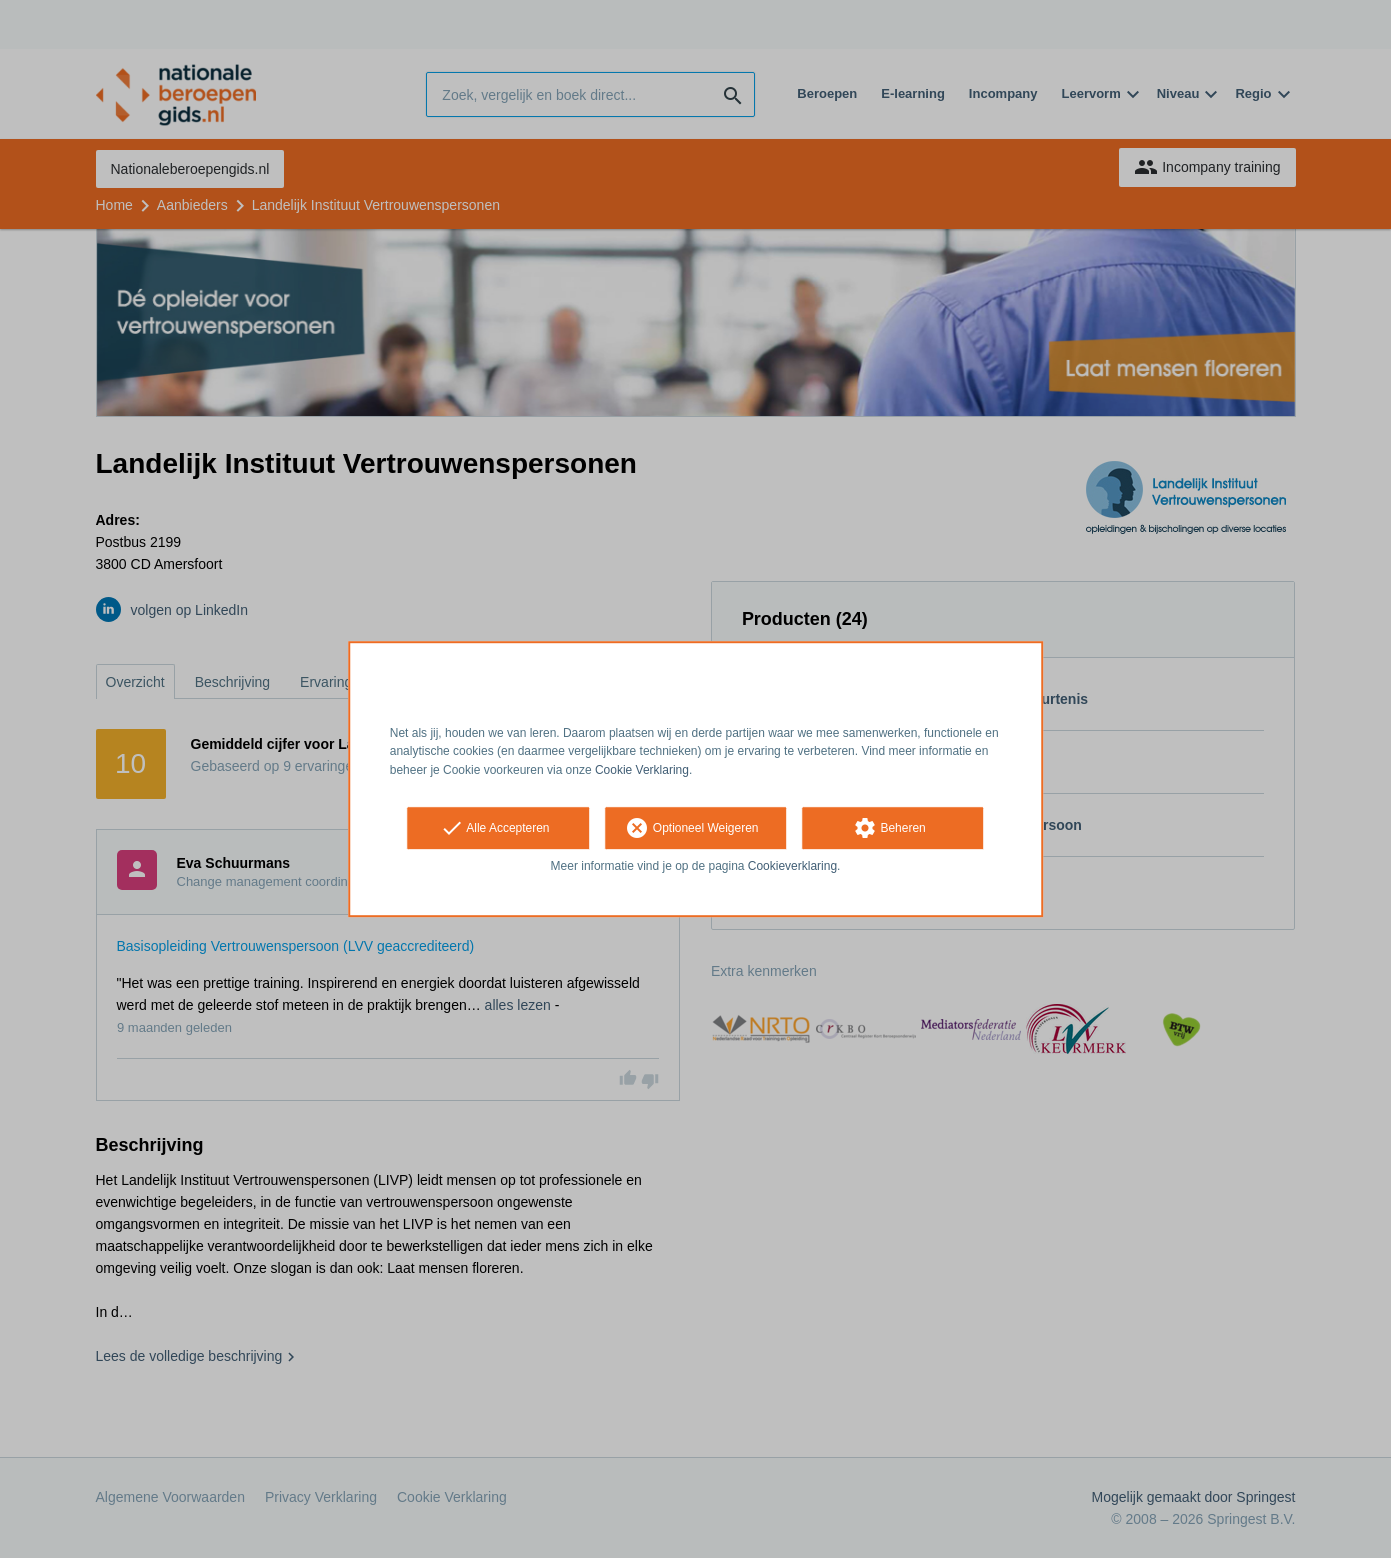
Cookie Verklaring (642, 770)
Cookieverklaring (792, 866)
